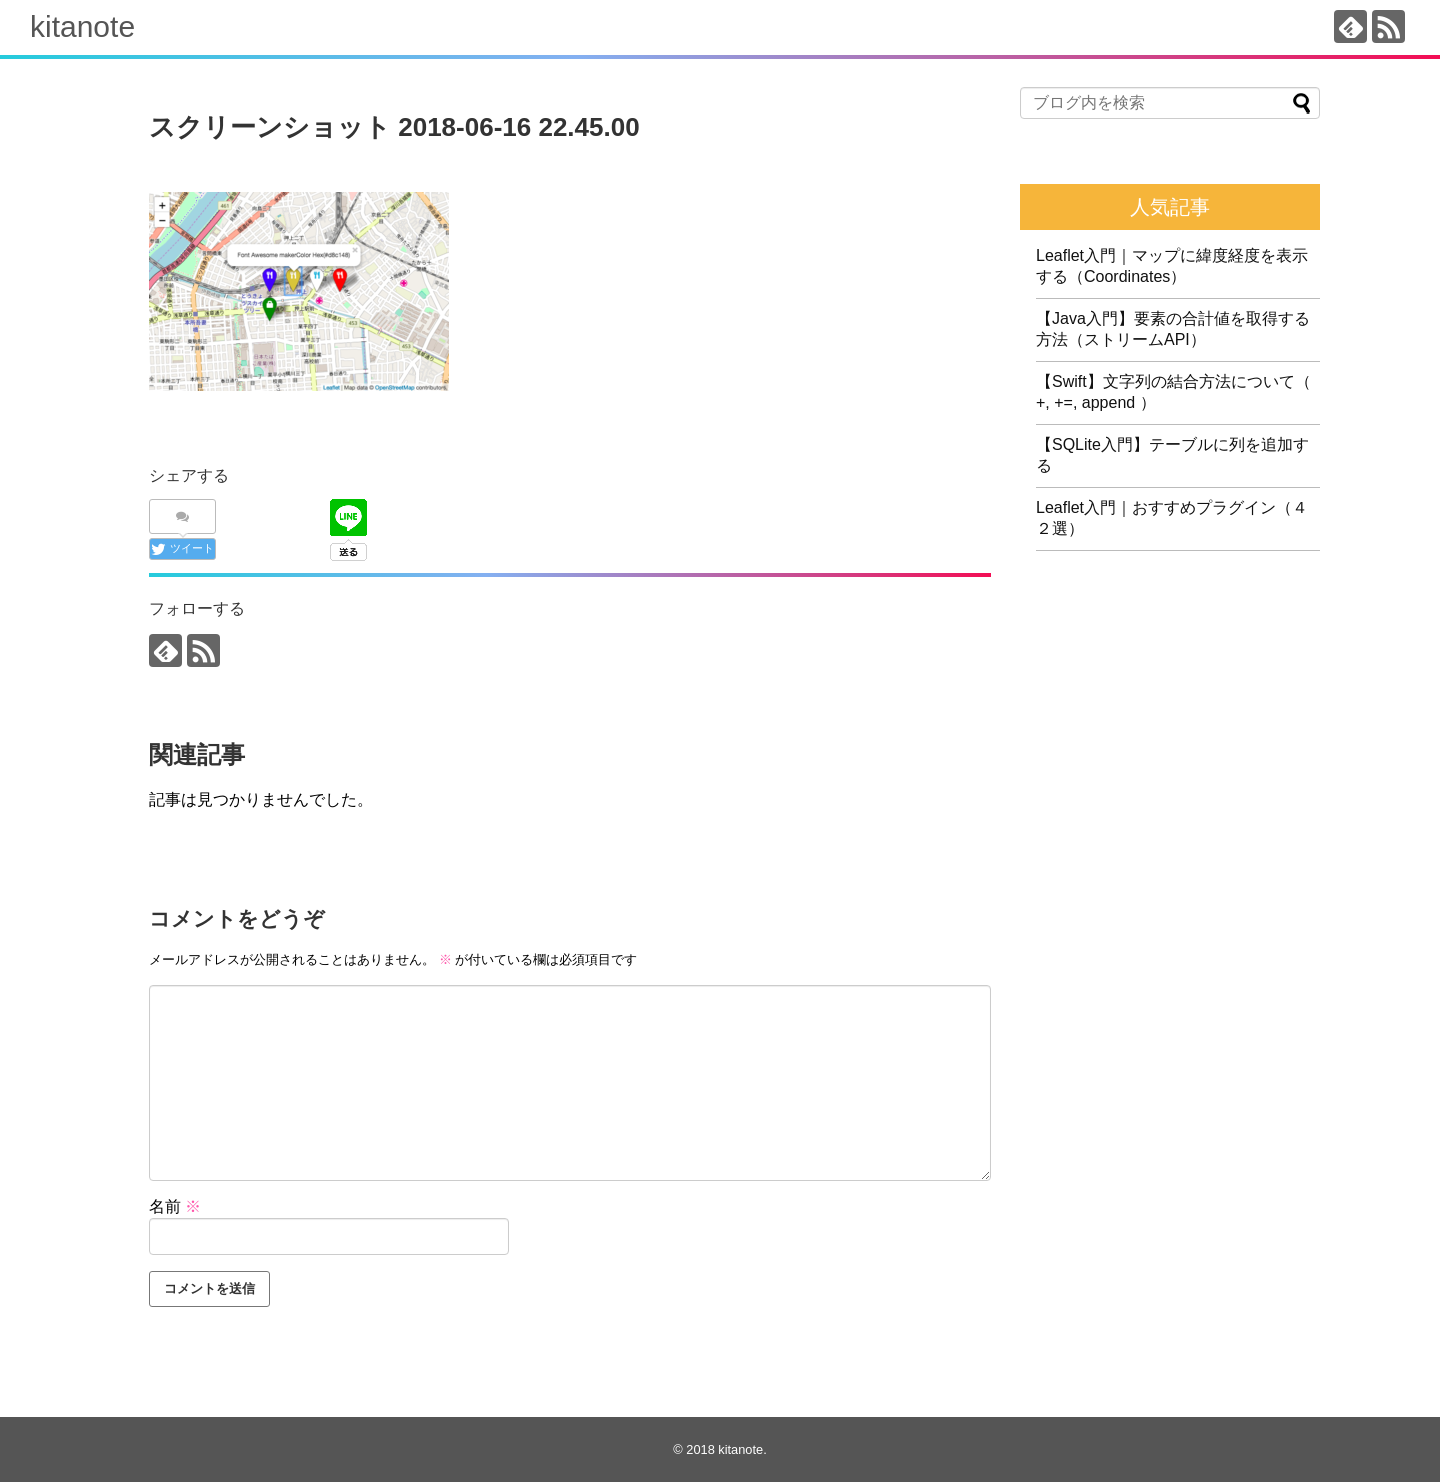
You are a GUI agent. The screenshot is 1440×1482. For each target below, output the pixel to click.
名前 (175, 1206)
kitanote (82, 26)
